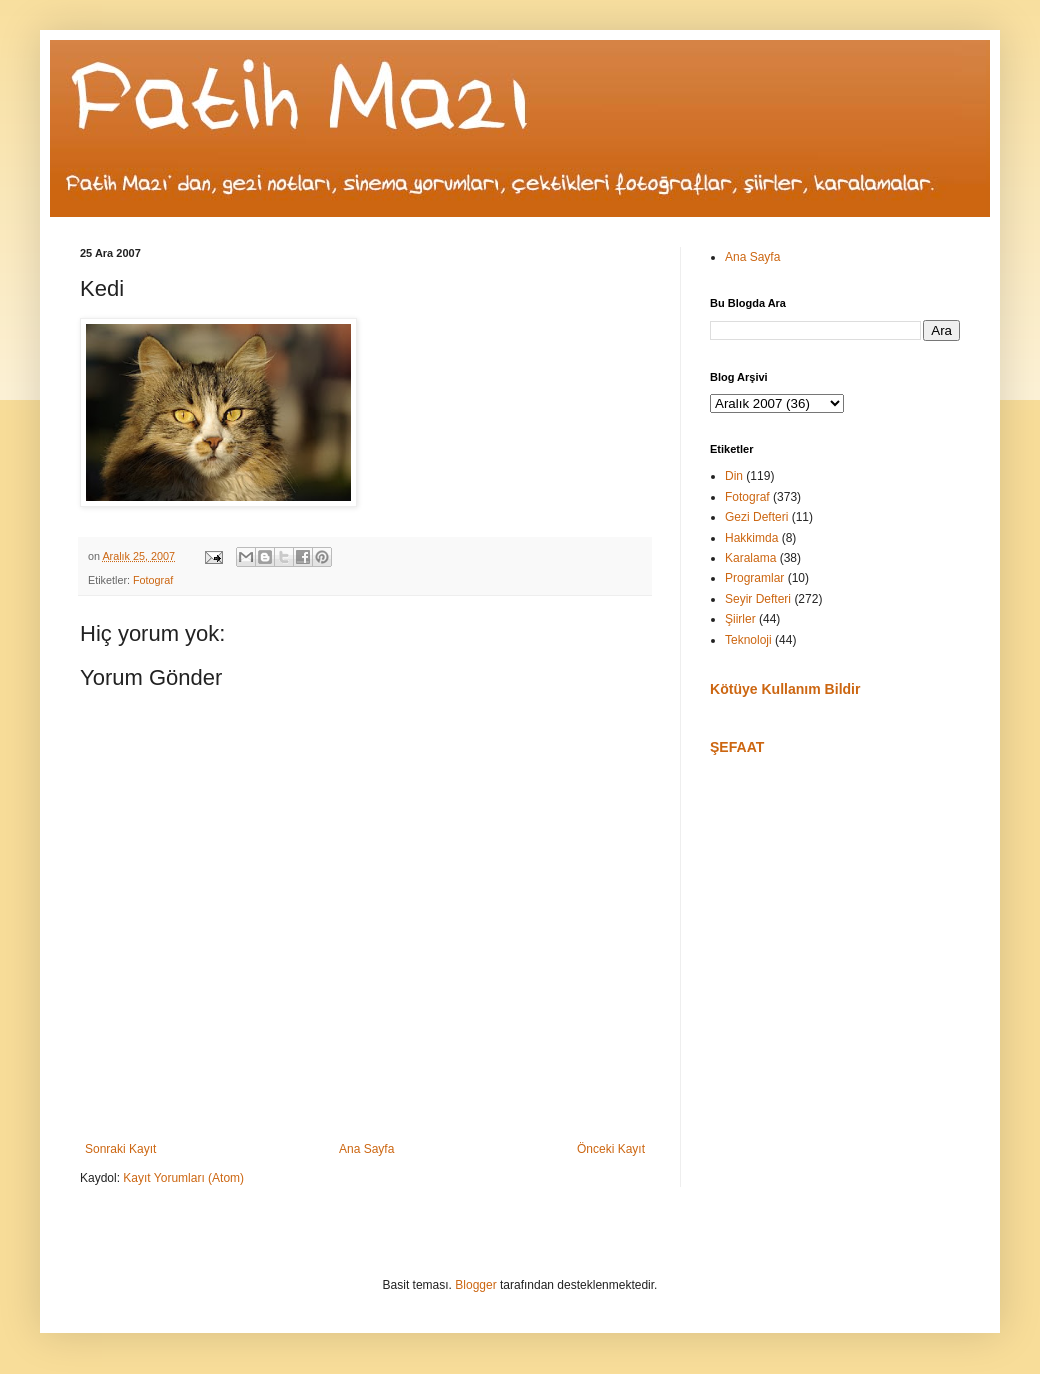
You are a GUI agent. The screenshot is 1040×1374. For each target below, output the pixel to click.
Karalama (750, 558)
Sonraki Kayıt (120, 1149)
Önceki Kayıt (611, 1149)
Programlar (754, 578)
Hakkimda (751, 538)
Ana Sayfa (366, 1149)
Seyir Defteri (758, 599)
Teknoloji (748, 640)
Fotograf (153, 580)
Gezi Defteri (756, 517)
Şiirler (740, 619)
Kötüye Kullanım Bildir (785, 689)
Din (734, 476)
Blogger (475, 1285)
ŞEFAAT (737, 747)
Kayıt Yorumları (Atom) (183, 1178)
